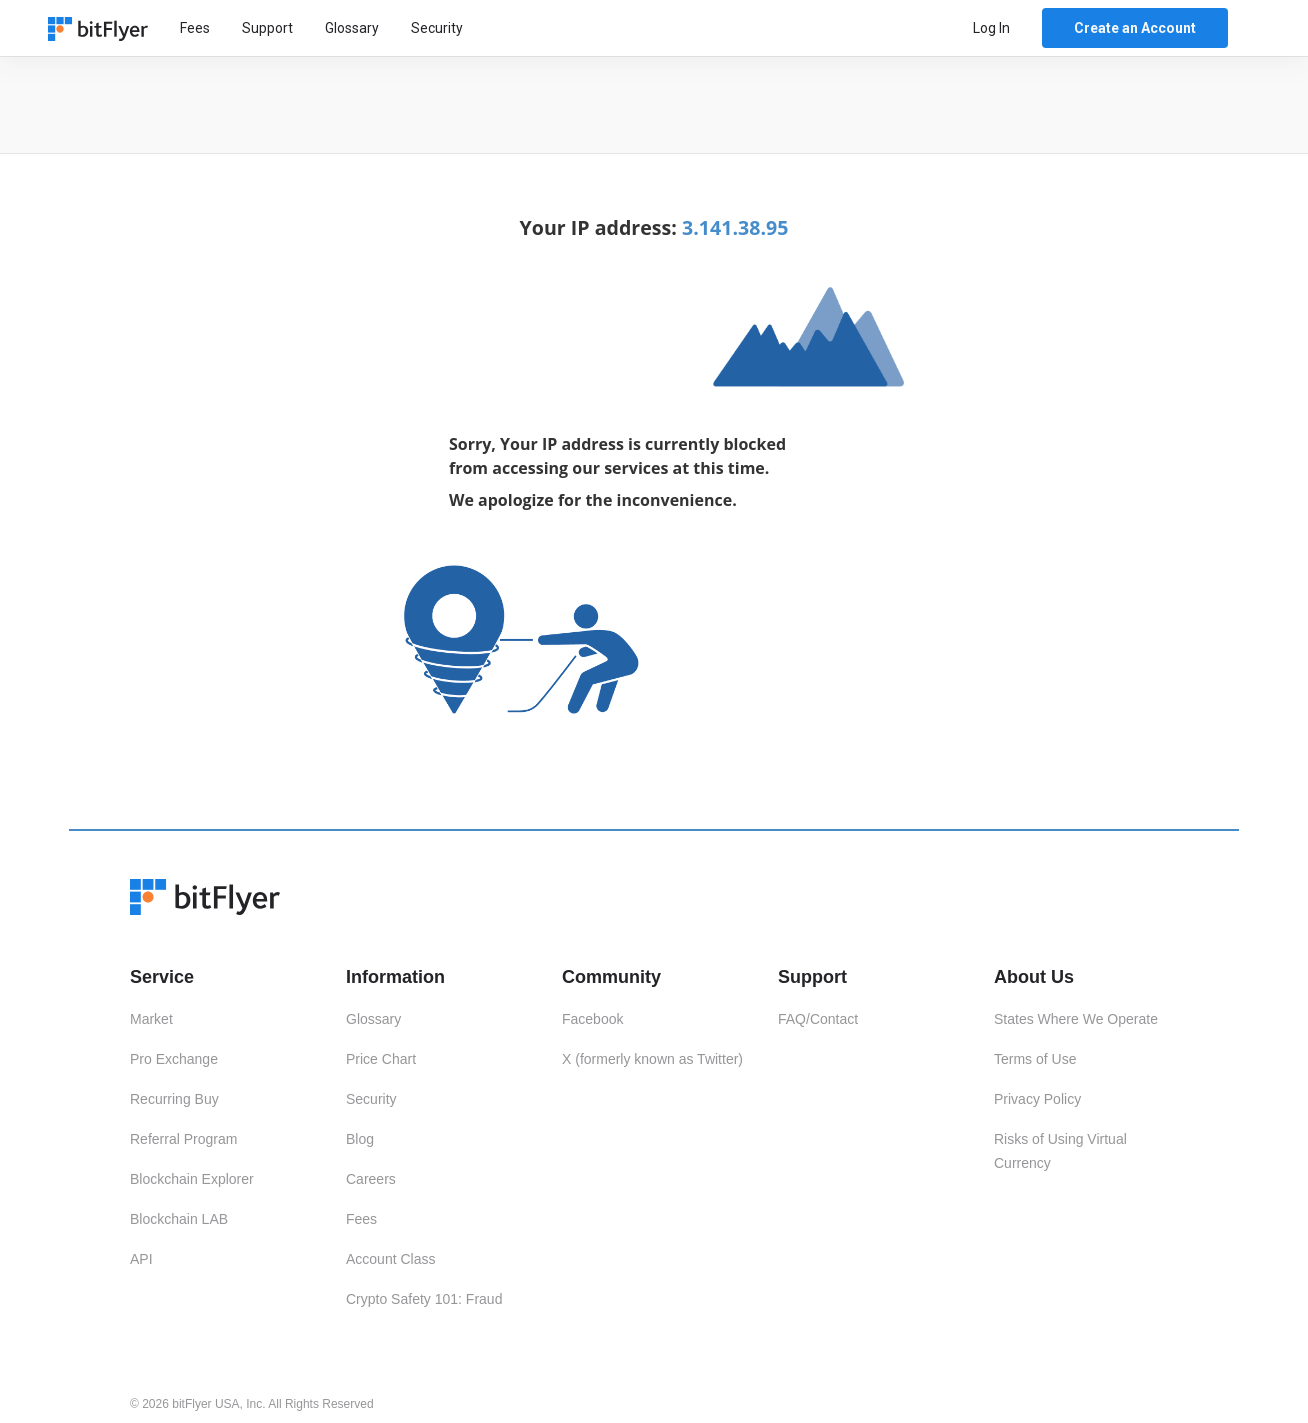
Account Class (390, 1259)
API (141, 1259)
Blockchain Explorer (192, 1179)
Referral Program (183, 1139)
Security (437, 28)
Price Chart (381, 1059)
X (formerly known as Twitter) (652, 1059)
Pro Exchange (174, 1059)
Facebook (592, 1019)
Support (267, 28)
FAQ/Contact (818, 1019)
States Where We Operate (1076, 1019)
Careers (371, 1179)
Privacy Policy (1037, 1099)
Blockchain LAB (179, 1219)
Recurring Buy (174, 1099)
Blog (360, 1139)
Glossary (352, 28)
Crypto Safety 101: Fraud (424, 1299)
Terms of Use (1035, 1059)
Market (151, 1019)
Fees (195, 28)
